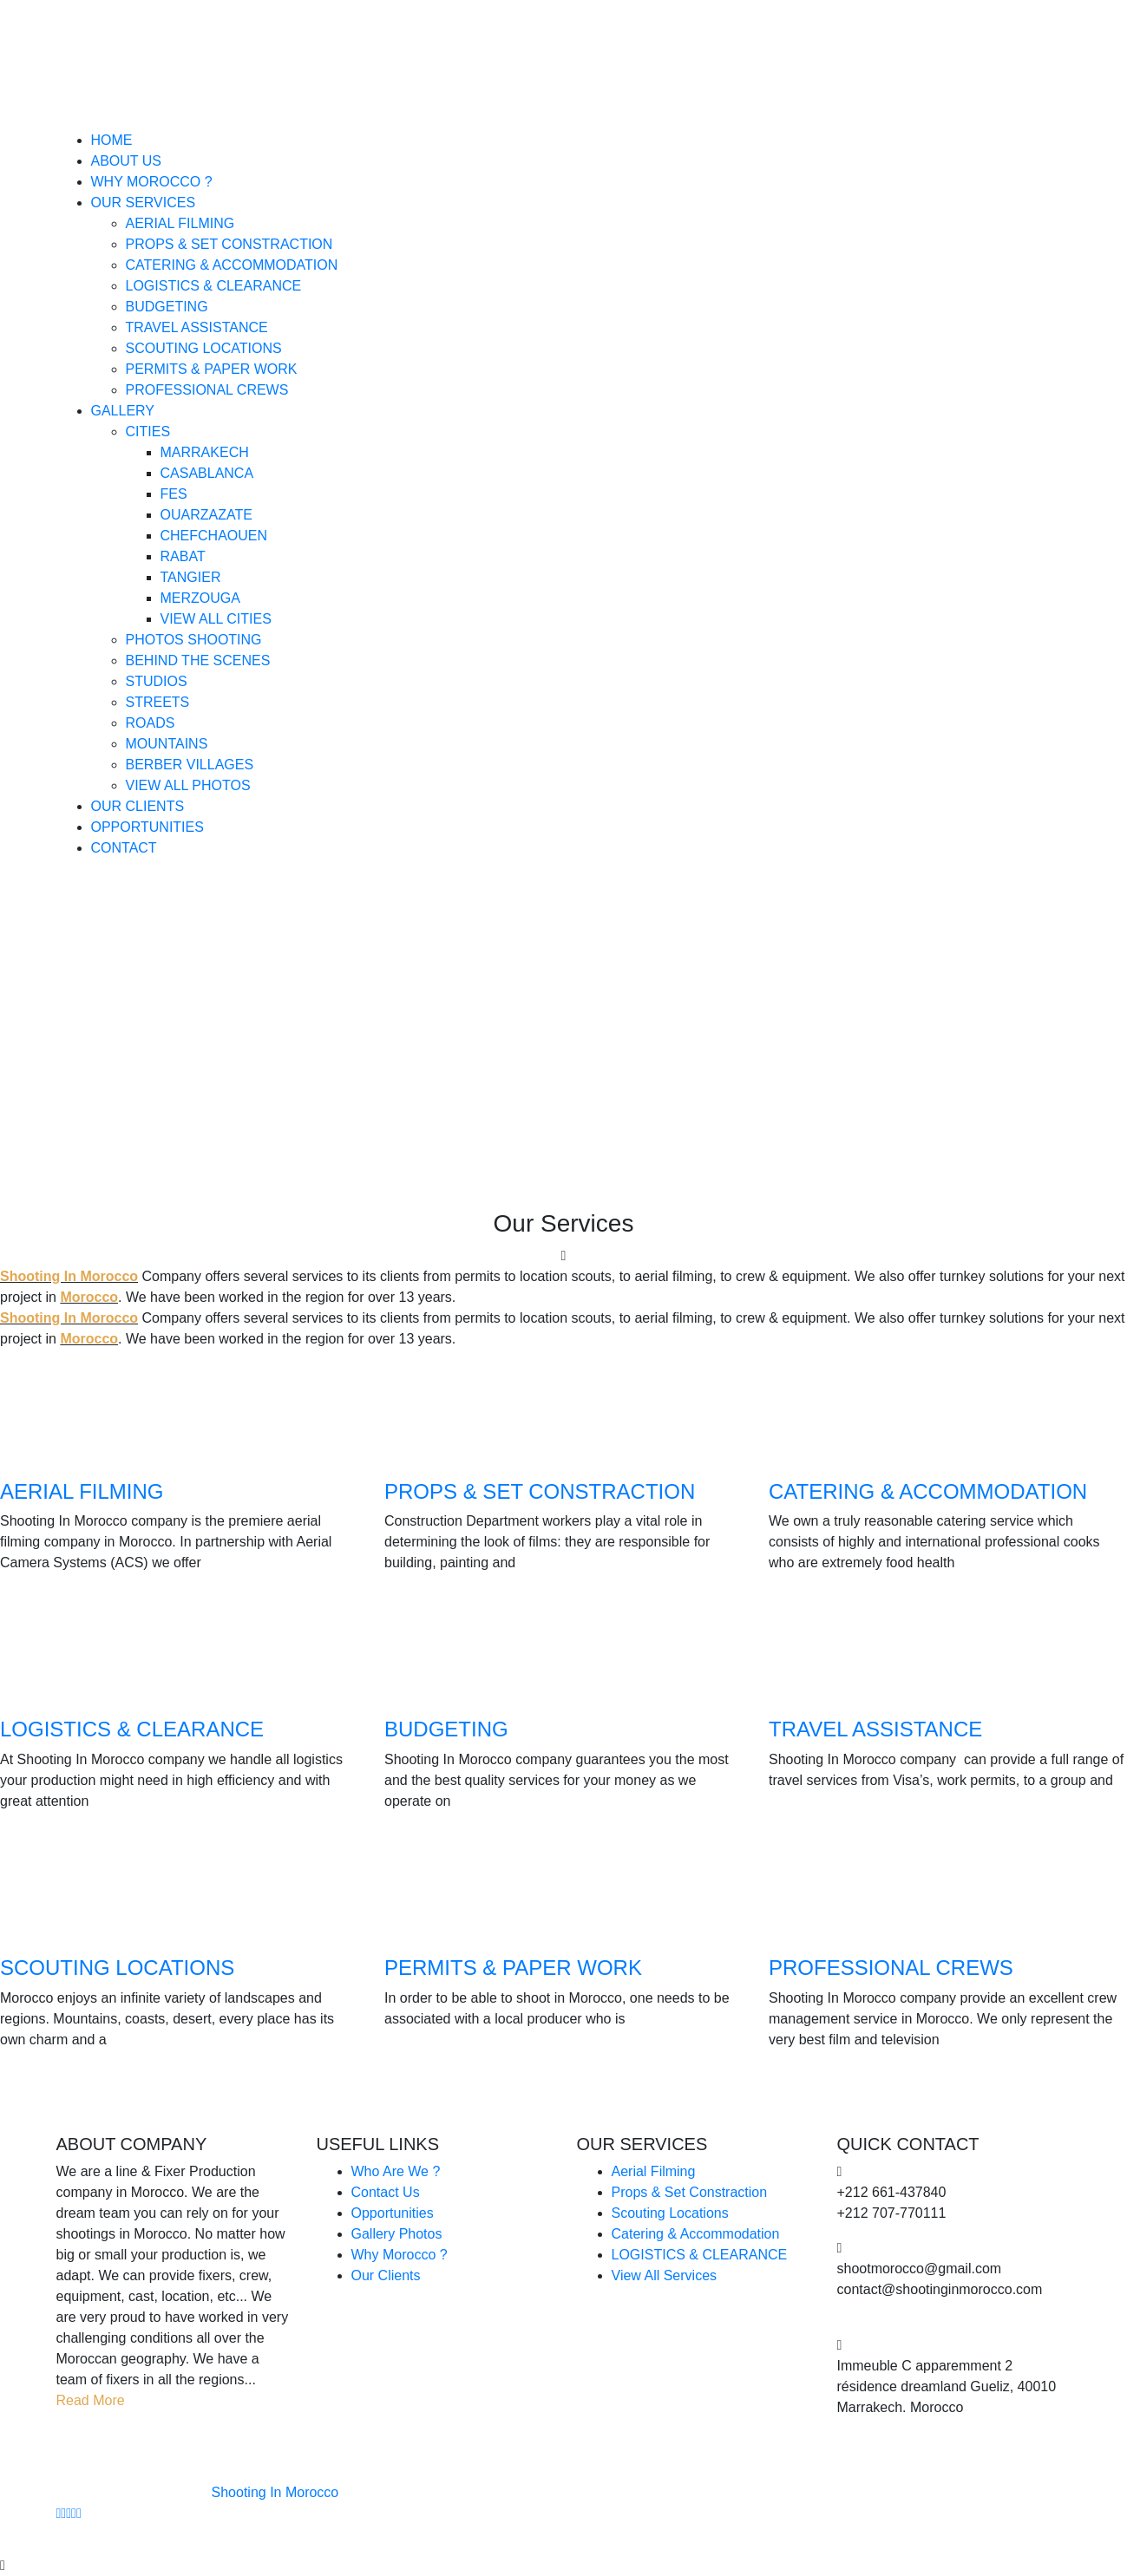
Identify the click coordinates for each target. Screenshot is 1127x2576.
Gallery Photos (396, 2233)
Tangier (191, 577)
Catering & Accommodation (232, 265)
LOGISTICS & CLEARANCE (132, 1729)
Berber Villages (190, 764)
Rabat (183, 556)
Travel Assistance (197, 327)
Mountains (167, 743)
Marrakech (205, 452)
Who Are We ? (396, 2171)
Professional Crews (207, 389)
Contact (124, 847)
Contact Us (385, 2192)
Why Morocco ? (152, 181)
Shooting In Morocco (69, 1276)
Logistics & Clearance (214, 285)
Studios (156, 681)
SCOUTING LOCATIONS (117, 1967)
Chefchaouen (214, 535)
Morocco (89, 1297)
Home (112, 140)
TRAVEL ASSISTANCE (875, 1729)
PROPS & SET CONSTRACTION (539, 1491)
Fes (174, 494)
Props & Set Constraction (229, 244)
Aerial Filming (180, 223)
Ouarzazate (206, 514)
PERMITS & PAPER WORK (513, 1967)
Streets (158, 702)
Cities (148, 431)
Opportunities (147, 827)
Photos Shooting (194, 639)
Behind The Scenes (198, 660)
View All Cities (216, 618)
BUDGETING (446, 1729)
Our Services (143, 202)
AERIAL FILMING (81, 1491)
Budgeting (167, 306)
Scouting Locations (204, 348)
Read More (90, 2400)
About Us (126, 161)
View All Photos (188, 785)
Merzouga (200, 598)
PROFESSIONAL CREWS (891, 1967)
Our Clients (138, 806)
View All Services (664, 2275)
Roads (150, 723)
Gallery (123, 410)
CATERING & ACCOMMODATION (928, 1491)
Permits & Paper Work (212, 369)
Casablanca (207, 473)
